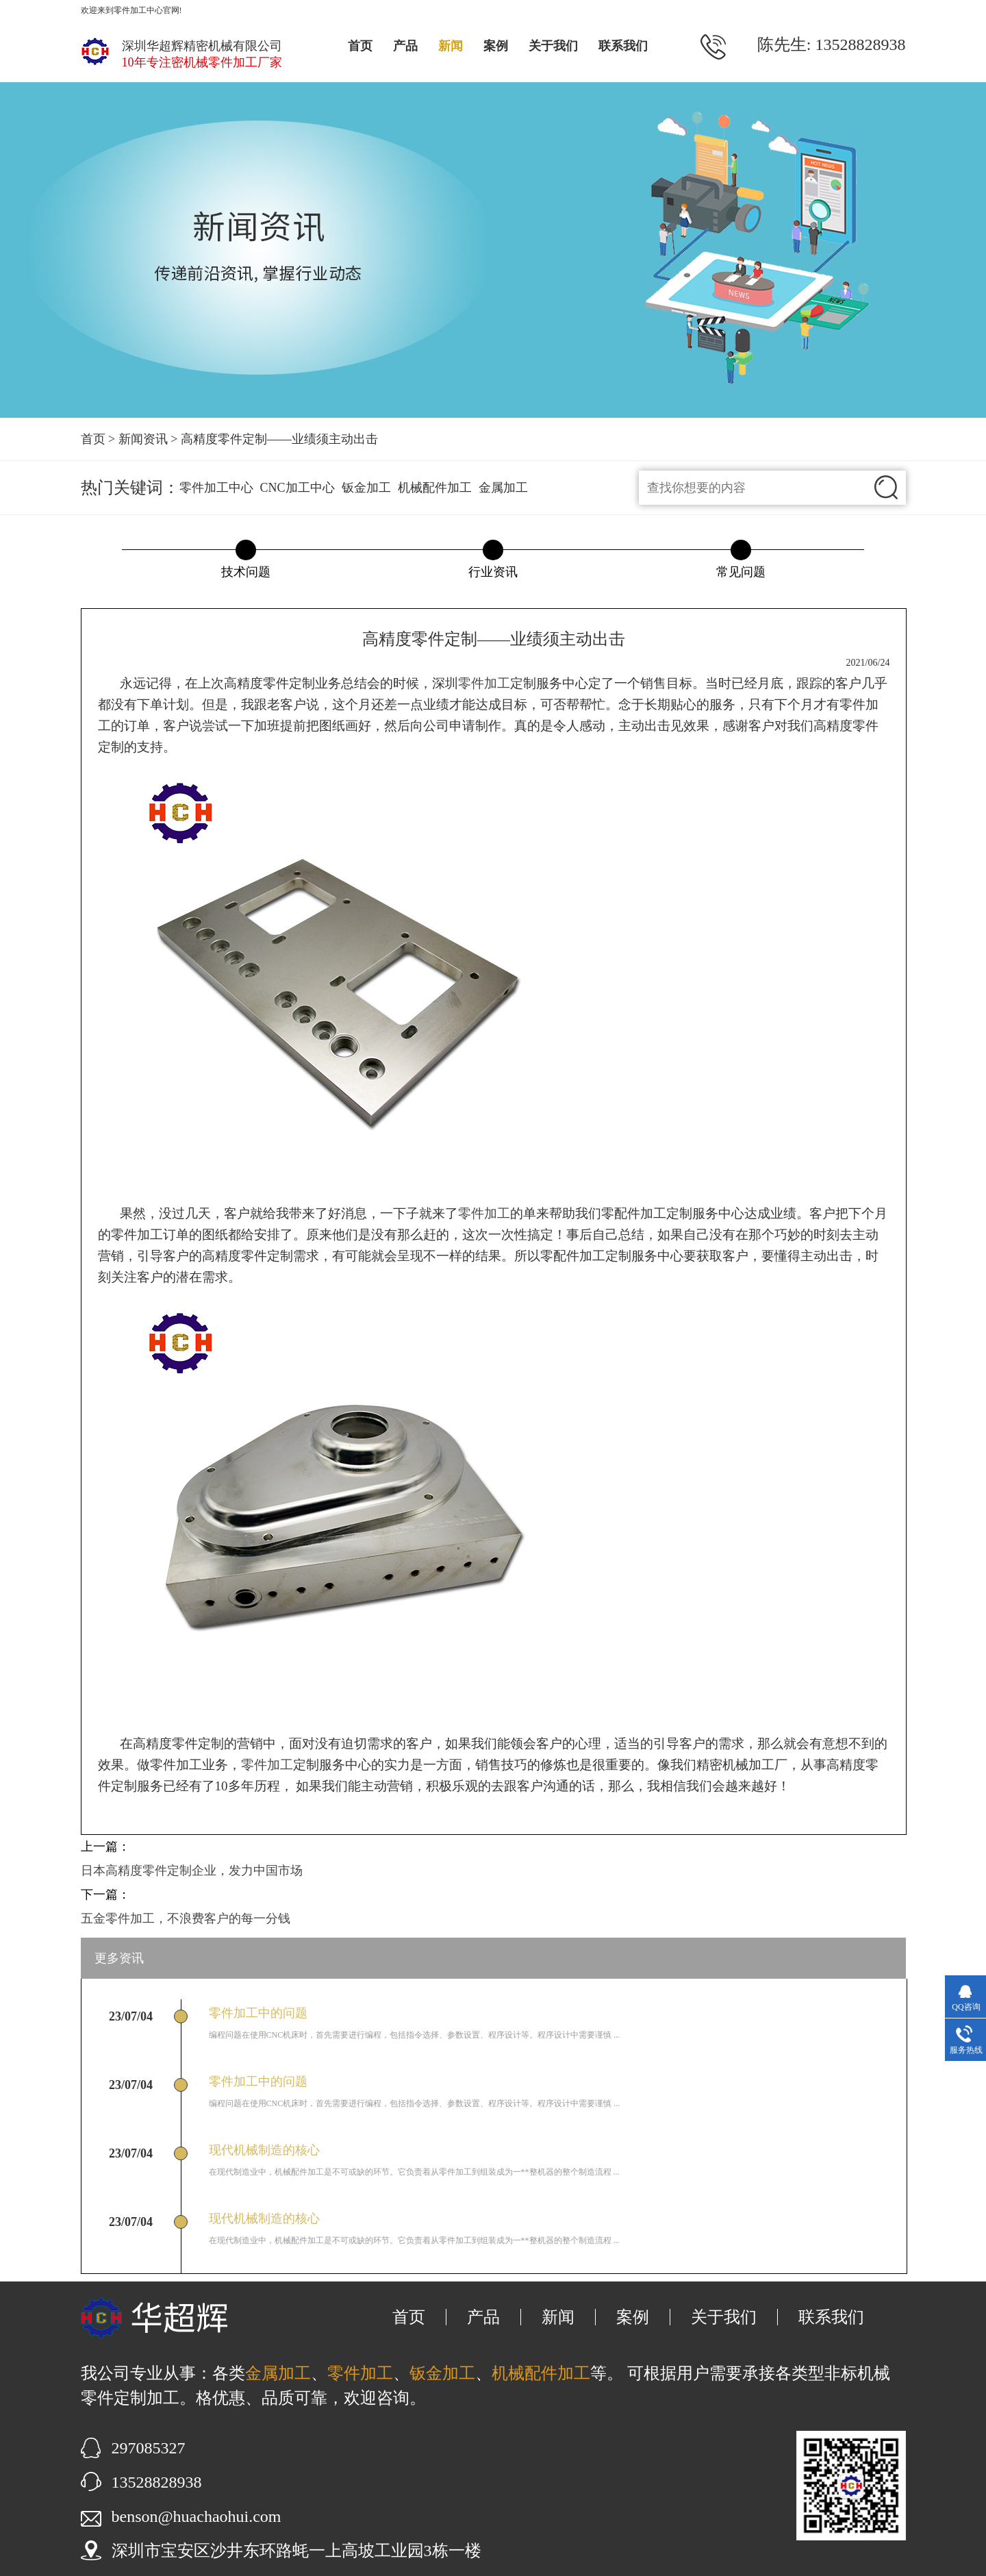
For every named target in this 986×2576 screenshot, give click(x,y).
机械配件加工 (435, 488)
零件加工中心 (216, 488)
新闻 (450, 46)
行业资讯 (493, 572)
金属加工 (503, 488)
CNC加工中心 (297, 488)
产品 (405, 46)
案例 (495, 46)
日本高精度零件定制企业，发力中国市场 (192, 1870)
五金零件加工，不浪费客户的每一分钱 (185, 1918)
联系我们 (623, 46)
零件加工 (484, 683)
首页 (360, 46)
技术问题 (245, 572)
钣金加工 (366, 488)
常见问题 (741, 572)
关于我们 (553, 46)
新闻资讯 (143, 439)
